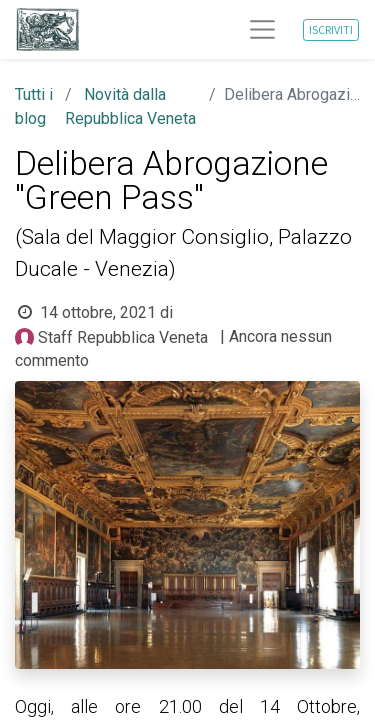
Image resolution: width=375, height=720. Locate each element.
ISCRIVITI (331, 29)
